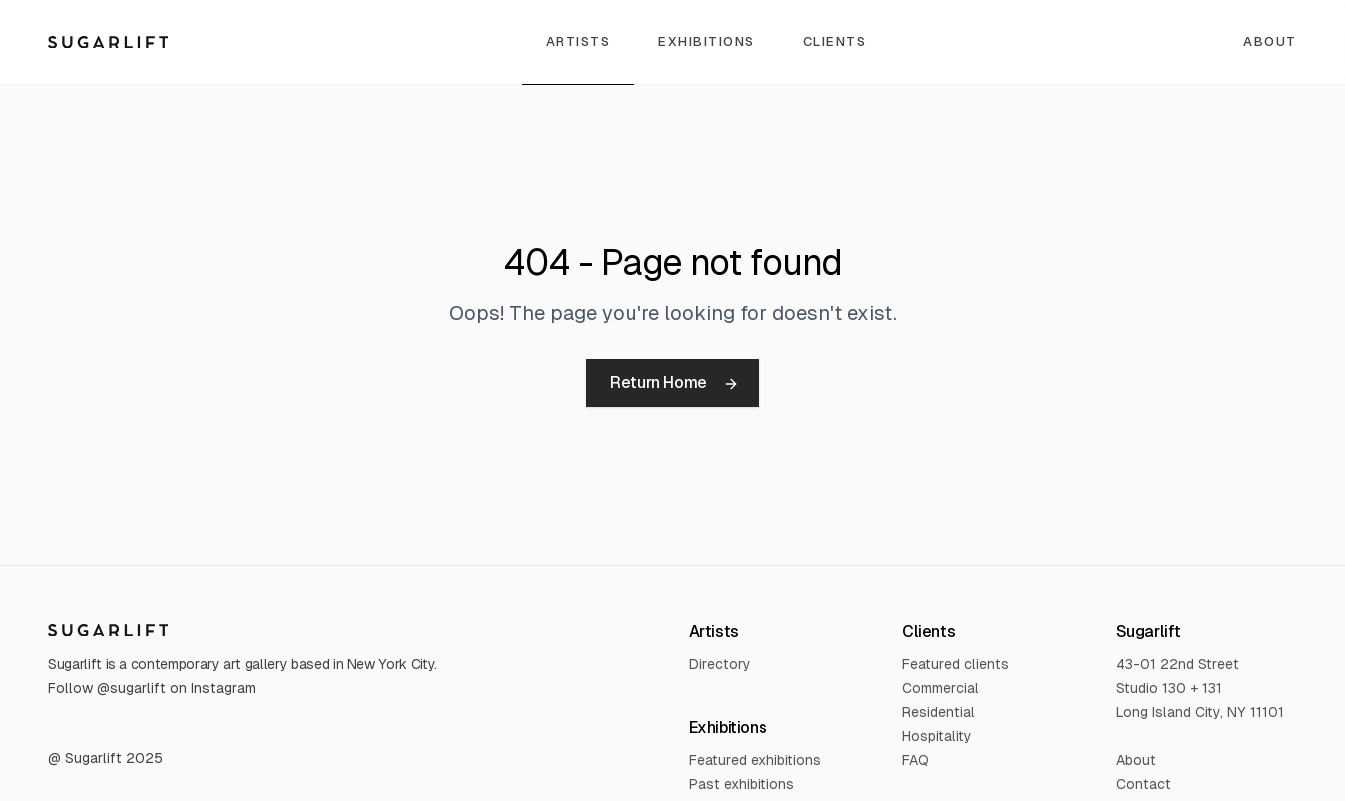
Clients (835, 41)
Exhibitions (706, 41)
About (1270, 41)
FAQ (915, 760)
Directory (720, 664)
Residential (938, 712)
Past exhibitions (741, 784)
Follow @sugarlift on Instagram (152, 688)
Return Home (674, 382)
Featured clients (955, 664)
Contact (1143, 784)
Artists (578, 41)
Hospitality (937, 736)
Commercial (940, 688)
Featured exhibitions (755, 760)
